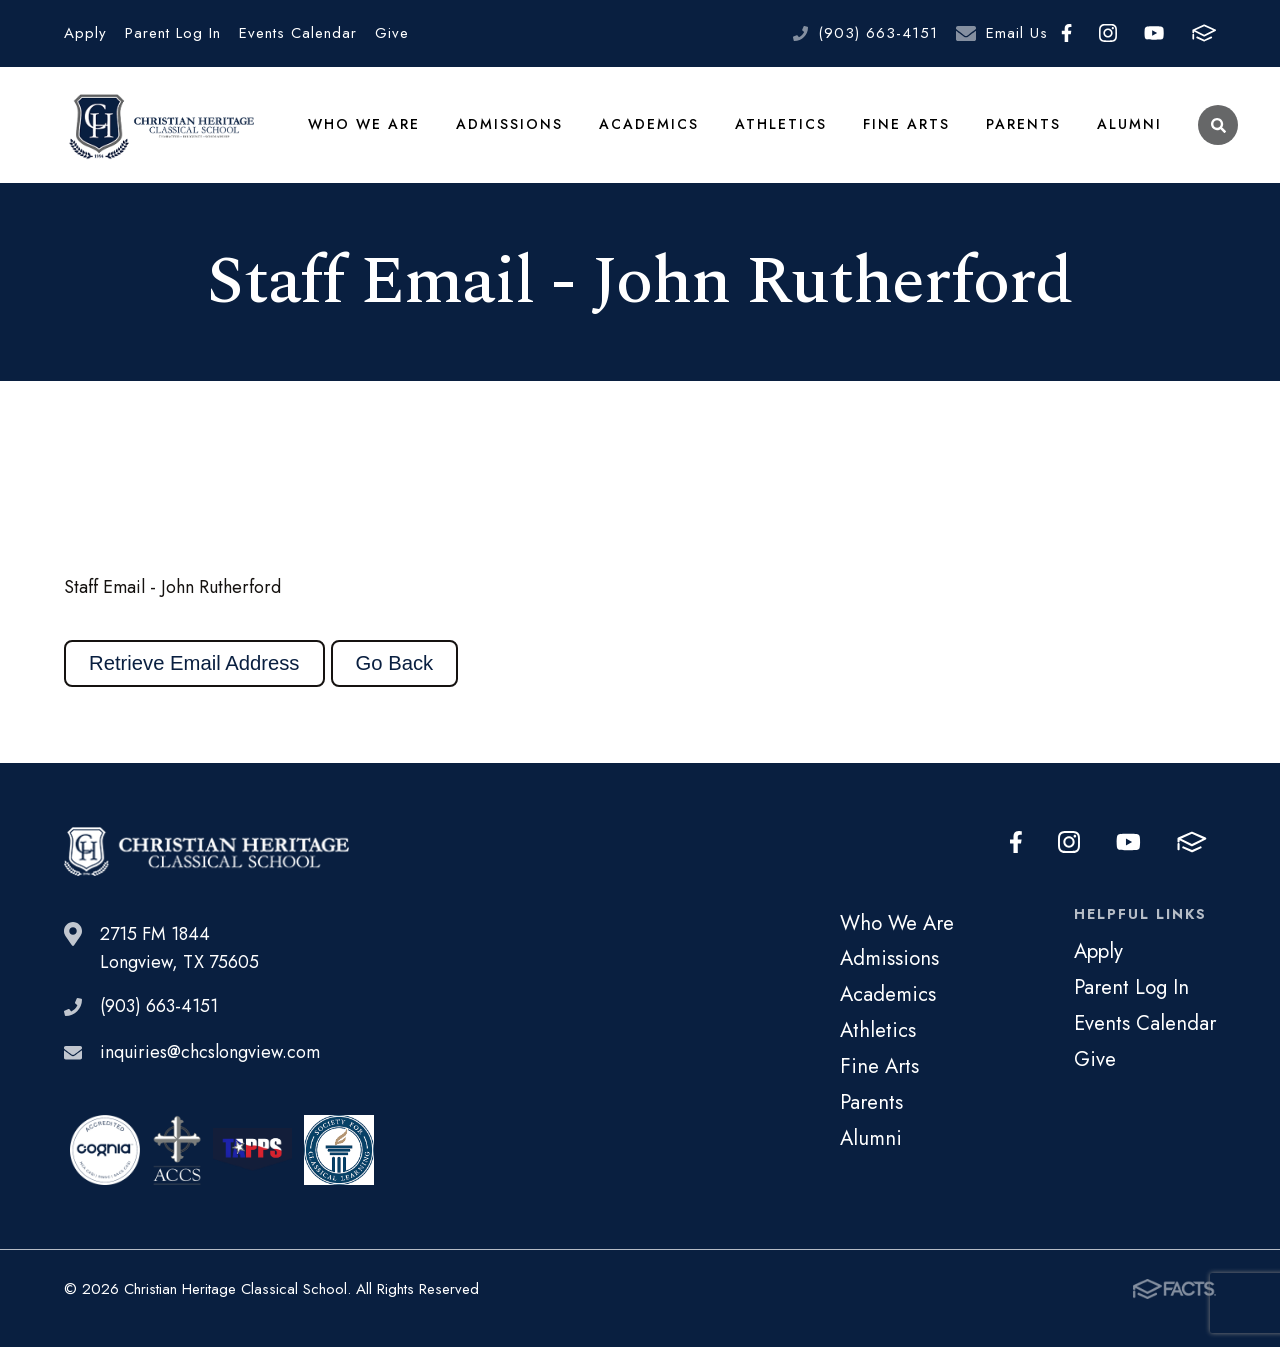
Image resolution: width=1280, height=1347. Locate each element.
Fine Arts (906, 124)
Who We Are (364, 124)
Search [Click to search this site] (1218, 125)
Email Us (1017, 33)
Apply (85, 33)
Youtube (1154, 33)
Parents (1023, 124)
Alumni (1129, 124)
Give (392, 33)
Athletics (781, 124)
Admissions (509, 124)
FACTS (1204, 33)
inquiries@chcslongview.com (210, 1053)
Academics (649, 124)
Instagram (1108, 33)
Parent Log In (173, 33)
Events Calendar (298, 33)
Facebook (1066, 33)
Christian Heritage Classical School (159, 125)
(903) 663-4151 (878, 33)
